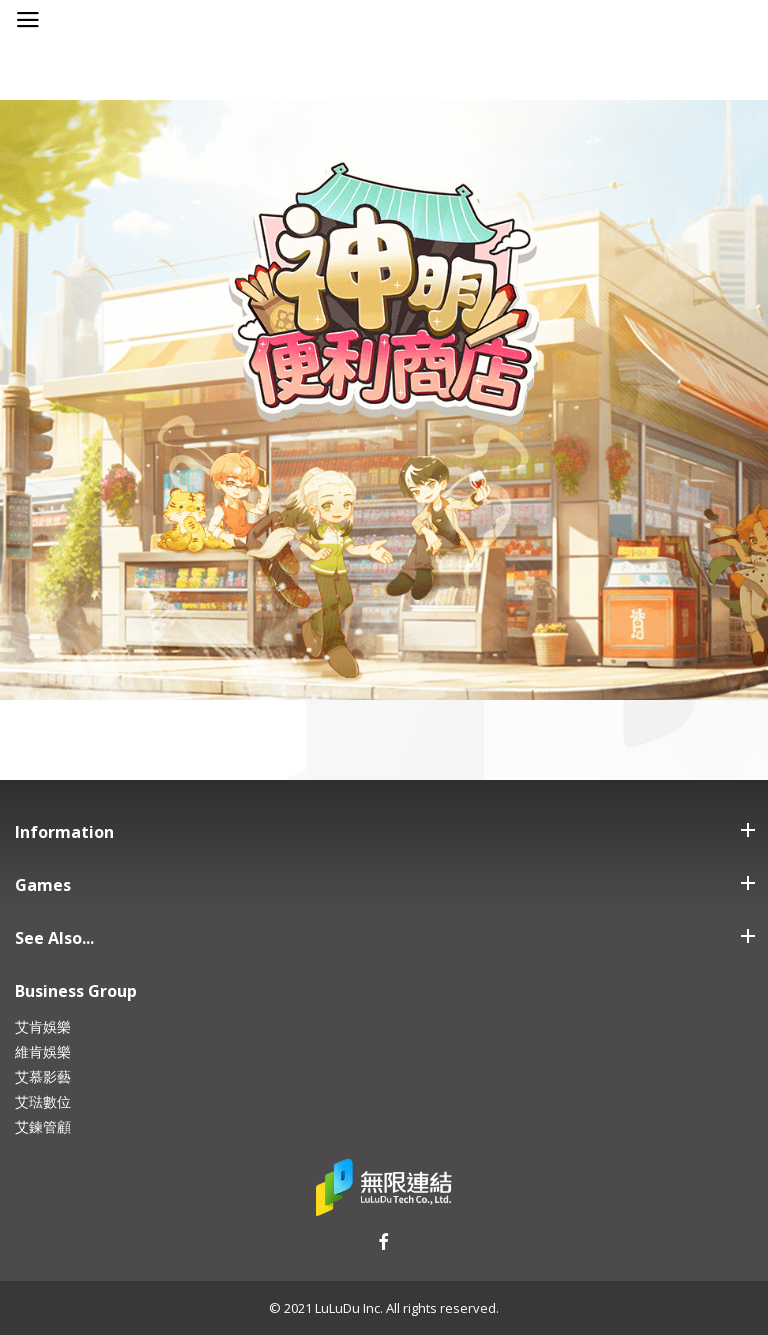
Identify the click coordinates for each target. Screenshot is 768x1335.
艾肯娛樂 (43, 1026)
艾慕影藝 (43, 1076)
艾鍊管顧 (43, 1126)
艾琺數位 (43, 1101)
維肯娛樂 (43, 1051)
